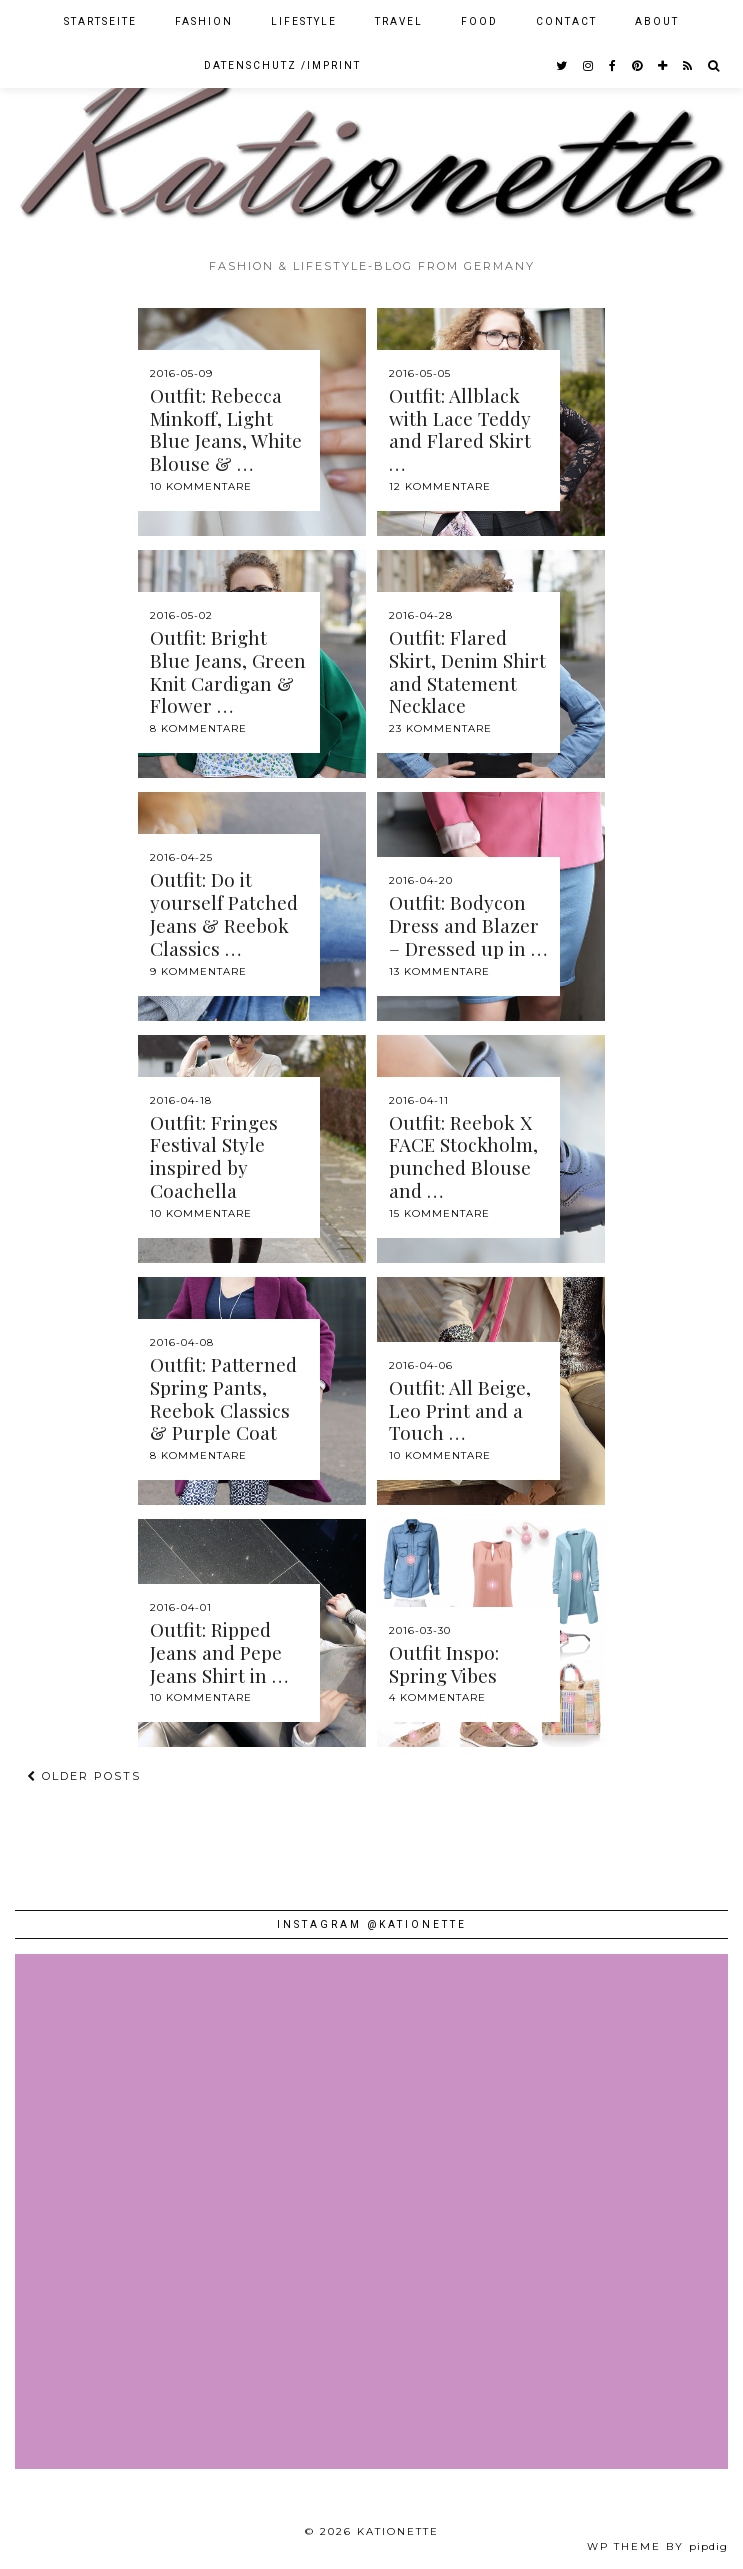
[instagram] (589, 66)
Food (479, 21)
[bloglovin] (663, 66)
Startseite (100, 21)
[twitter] (562, 66)
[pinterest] (638, 66)
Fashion (204, 21)
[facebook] (613, 66)
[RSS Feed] (688, 66)
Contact (566, 21)
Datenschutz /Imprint (282, 65)
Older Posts (84, 1776)
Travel (399, 21)
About (657, 21)
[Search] (714, 66)
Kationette (398, 2531)
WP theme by (657, 2546)
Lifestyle (304, 21)
